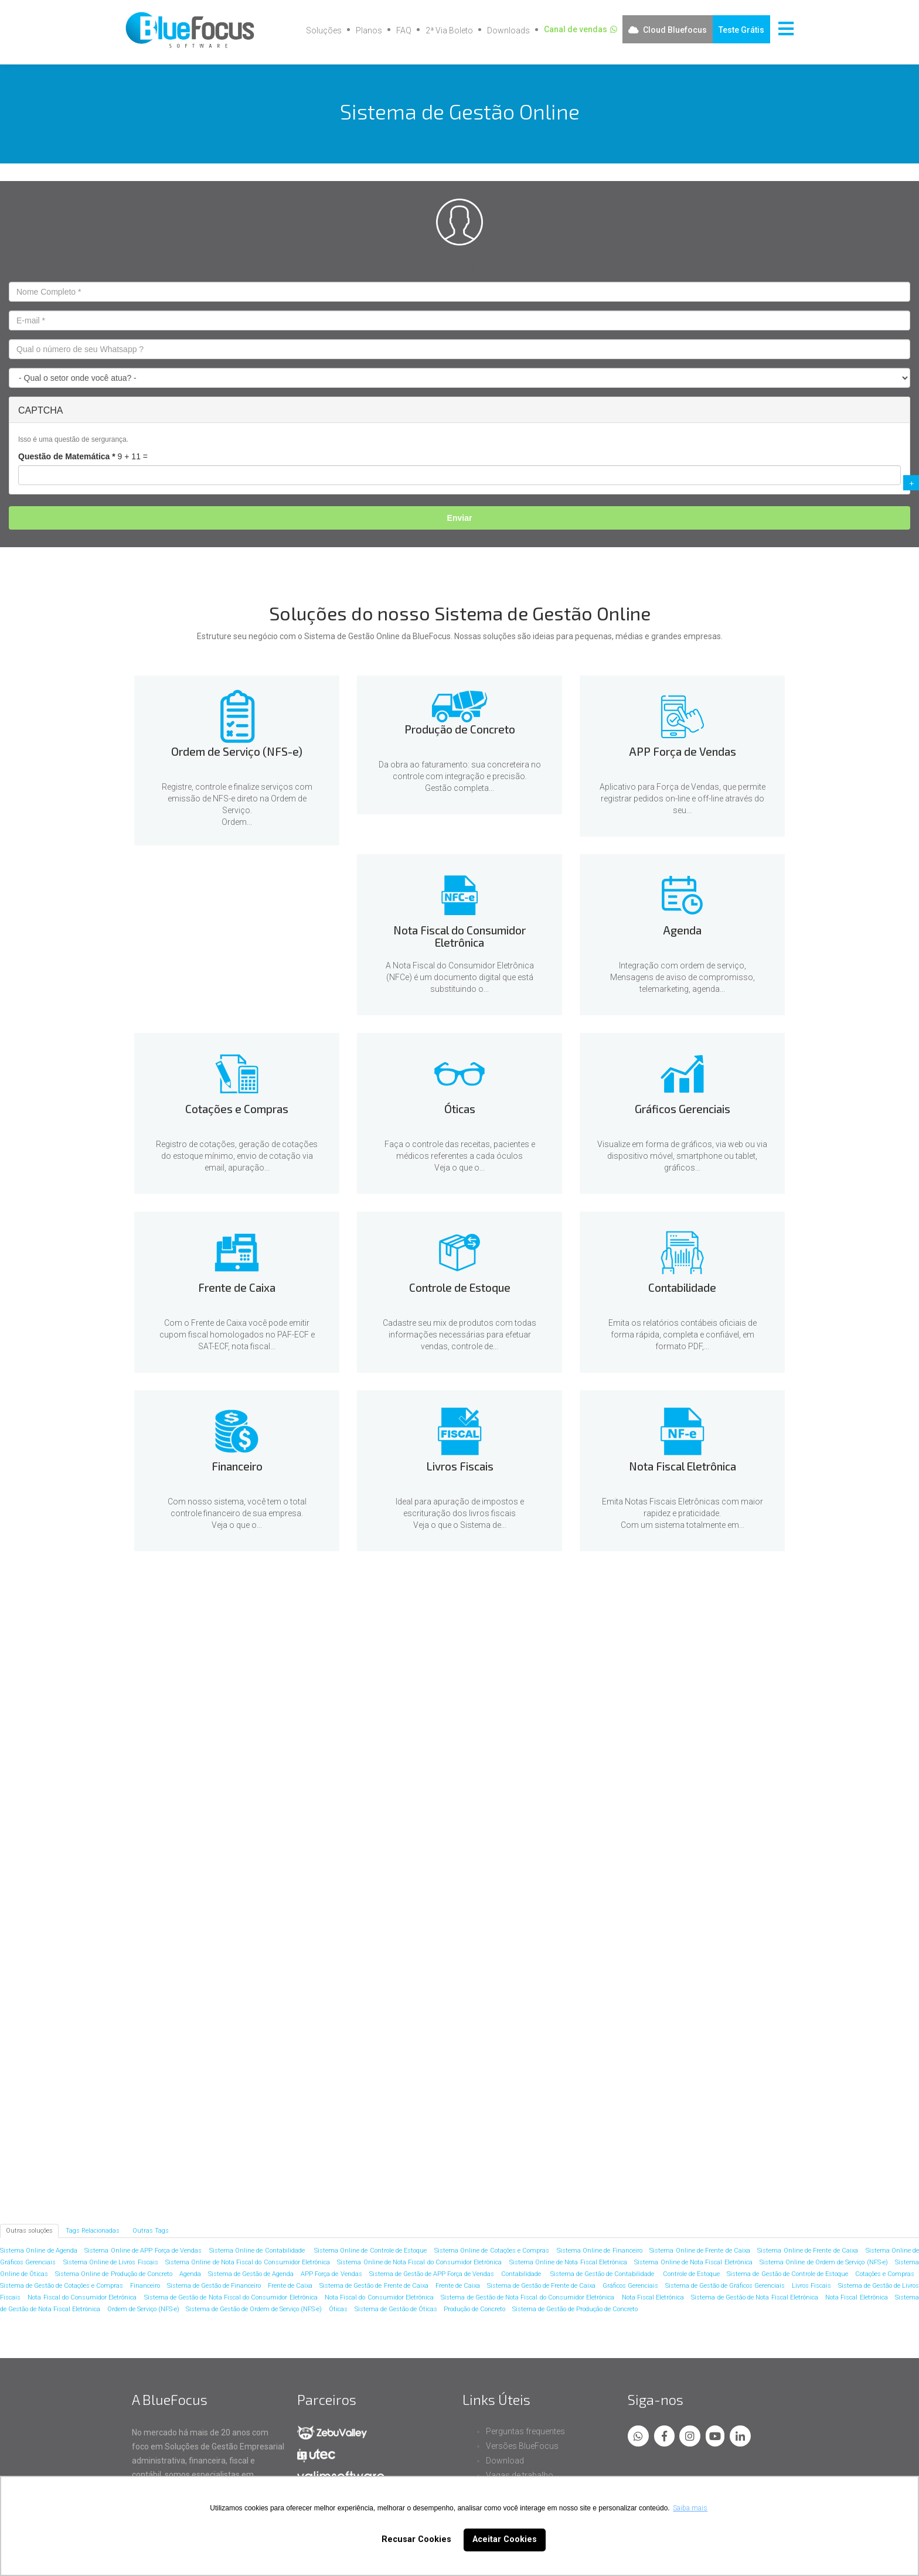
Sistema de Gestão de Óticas (396, 2309)
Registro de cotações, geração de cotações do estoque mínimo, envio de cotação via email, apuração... (237, 1155)
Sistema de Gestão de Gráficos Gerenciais (725, 2286)
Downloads (508, 30)
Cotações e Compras (373, 1847)
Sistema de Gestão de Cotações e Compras (61, 2286)
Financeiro (698, 1983)
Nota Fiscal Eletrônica (373, 2118)
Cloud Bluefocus (675, 30)
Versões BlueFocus (522, 2446)
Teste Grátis (741, 30)
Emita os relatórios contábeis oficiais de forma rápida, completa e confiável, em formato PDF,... (682, 1334)
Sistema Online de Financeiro (599, 2250)
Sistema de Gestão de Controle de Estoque (787, 2274)
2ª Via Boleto (449, 30)
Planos (369, 30)
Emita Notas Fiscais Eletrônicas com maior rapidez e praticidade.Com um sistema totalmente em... (682, 1513)
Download (505, 2460)
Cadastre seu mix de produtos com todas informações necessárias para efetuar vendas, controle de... (459, 1334)
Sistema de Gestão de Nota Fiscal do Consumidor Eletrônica (231, 2297)
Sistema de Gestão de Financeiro (214, 2286)
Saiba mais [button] (690, 2508)
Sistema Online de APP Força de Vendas (143, 2250)
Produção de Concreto (373, 1701)
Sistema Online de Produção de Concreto (113, 2274)
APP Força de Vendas (536, 1712)
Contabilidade (535, 1983)
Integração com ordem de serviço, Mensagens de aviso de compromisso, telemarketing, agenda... (682, 977)
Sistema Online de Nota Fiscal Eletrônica (568, 2262)
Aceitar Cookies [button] (504, 2539)
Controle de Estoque (373, 1983)
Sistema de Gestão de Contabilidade (603, 2274)
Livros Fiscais (210, 2118)
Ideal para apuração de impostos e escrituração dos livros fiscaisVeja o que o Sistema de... (460, 1513)
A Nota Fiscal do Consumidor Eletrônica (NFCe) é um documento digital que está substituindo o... (460, 977)
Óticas (535, 1847)
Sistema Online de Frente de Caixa (699, 2250)
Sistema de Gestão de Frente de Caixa (373, 2286)
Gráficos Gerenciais (698, 1847)
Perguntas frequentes (525, 2431)
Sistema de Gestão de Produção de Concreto (575, 2309)
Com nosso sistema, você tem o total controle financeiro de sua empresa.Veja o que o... (237, 1513)
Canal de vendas (575, 29)
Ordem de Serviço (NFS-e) (210, 1726)
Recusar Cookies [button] (416, 2539)
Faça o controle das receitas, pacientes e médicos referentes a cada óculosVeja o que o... (459, 1155)
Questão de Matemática (66, 456)
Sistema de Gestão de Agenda (251, 2274)
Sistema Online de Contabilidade (258, 2250)
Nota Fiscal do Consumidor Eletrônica (698, 1718)
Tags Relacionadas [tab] (93, 2230)
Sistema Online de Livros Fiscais (110, 2262)
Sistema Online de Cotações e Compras (492, 2250)
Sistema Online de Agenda (38, 2250)
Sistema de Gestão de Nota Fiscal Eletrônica (754, 2297)
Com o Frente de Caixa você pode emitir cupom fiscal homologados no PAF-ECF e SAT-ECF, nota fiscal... (237, 1334)
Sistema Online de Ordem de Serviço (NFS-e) (824, 2262)
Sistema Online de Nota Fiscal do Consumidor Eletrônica (247, 2262)
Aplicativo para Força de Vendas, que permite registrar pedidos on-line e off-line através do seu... (682, 798)
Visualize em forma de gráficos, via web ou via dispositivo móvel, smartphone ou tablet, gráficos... (682, 1155)
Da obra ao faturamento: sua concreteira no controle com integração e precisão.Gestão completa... (460, 776)
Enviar (459, 518)
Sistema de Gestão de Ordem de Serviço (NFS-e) (254, 2309)
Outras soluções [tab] (29, 2230)
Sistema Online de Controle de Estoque (370, 2250)
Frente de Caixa (210, 1983)
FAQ (403, 30)
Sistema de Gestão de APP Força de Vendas (432, 2274)
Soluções (324, 30)
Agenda (210, 1847)
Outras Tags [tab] (150, 2230)
